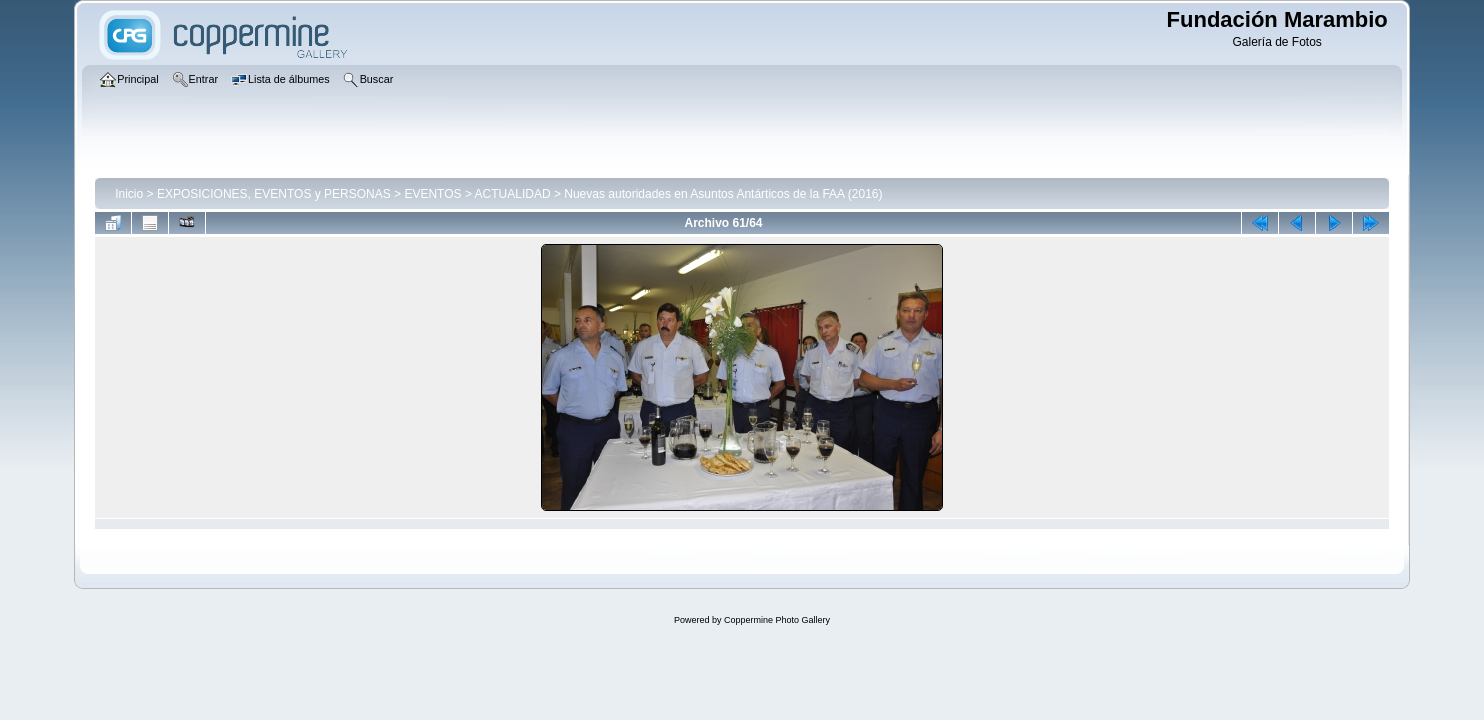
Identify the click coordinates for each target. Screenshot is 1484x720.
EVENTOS (432, 194)
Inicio (129, 194)
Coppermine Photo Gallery (777, 620)
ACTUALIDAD (513, 194)
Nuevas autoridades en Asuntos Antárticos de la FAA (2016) (723, 194)
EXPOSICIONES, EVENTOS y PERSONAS (274, 194)
